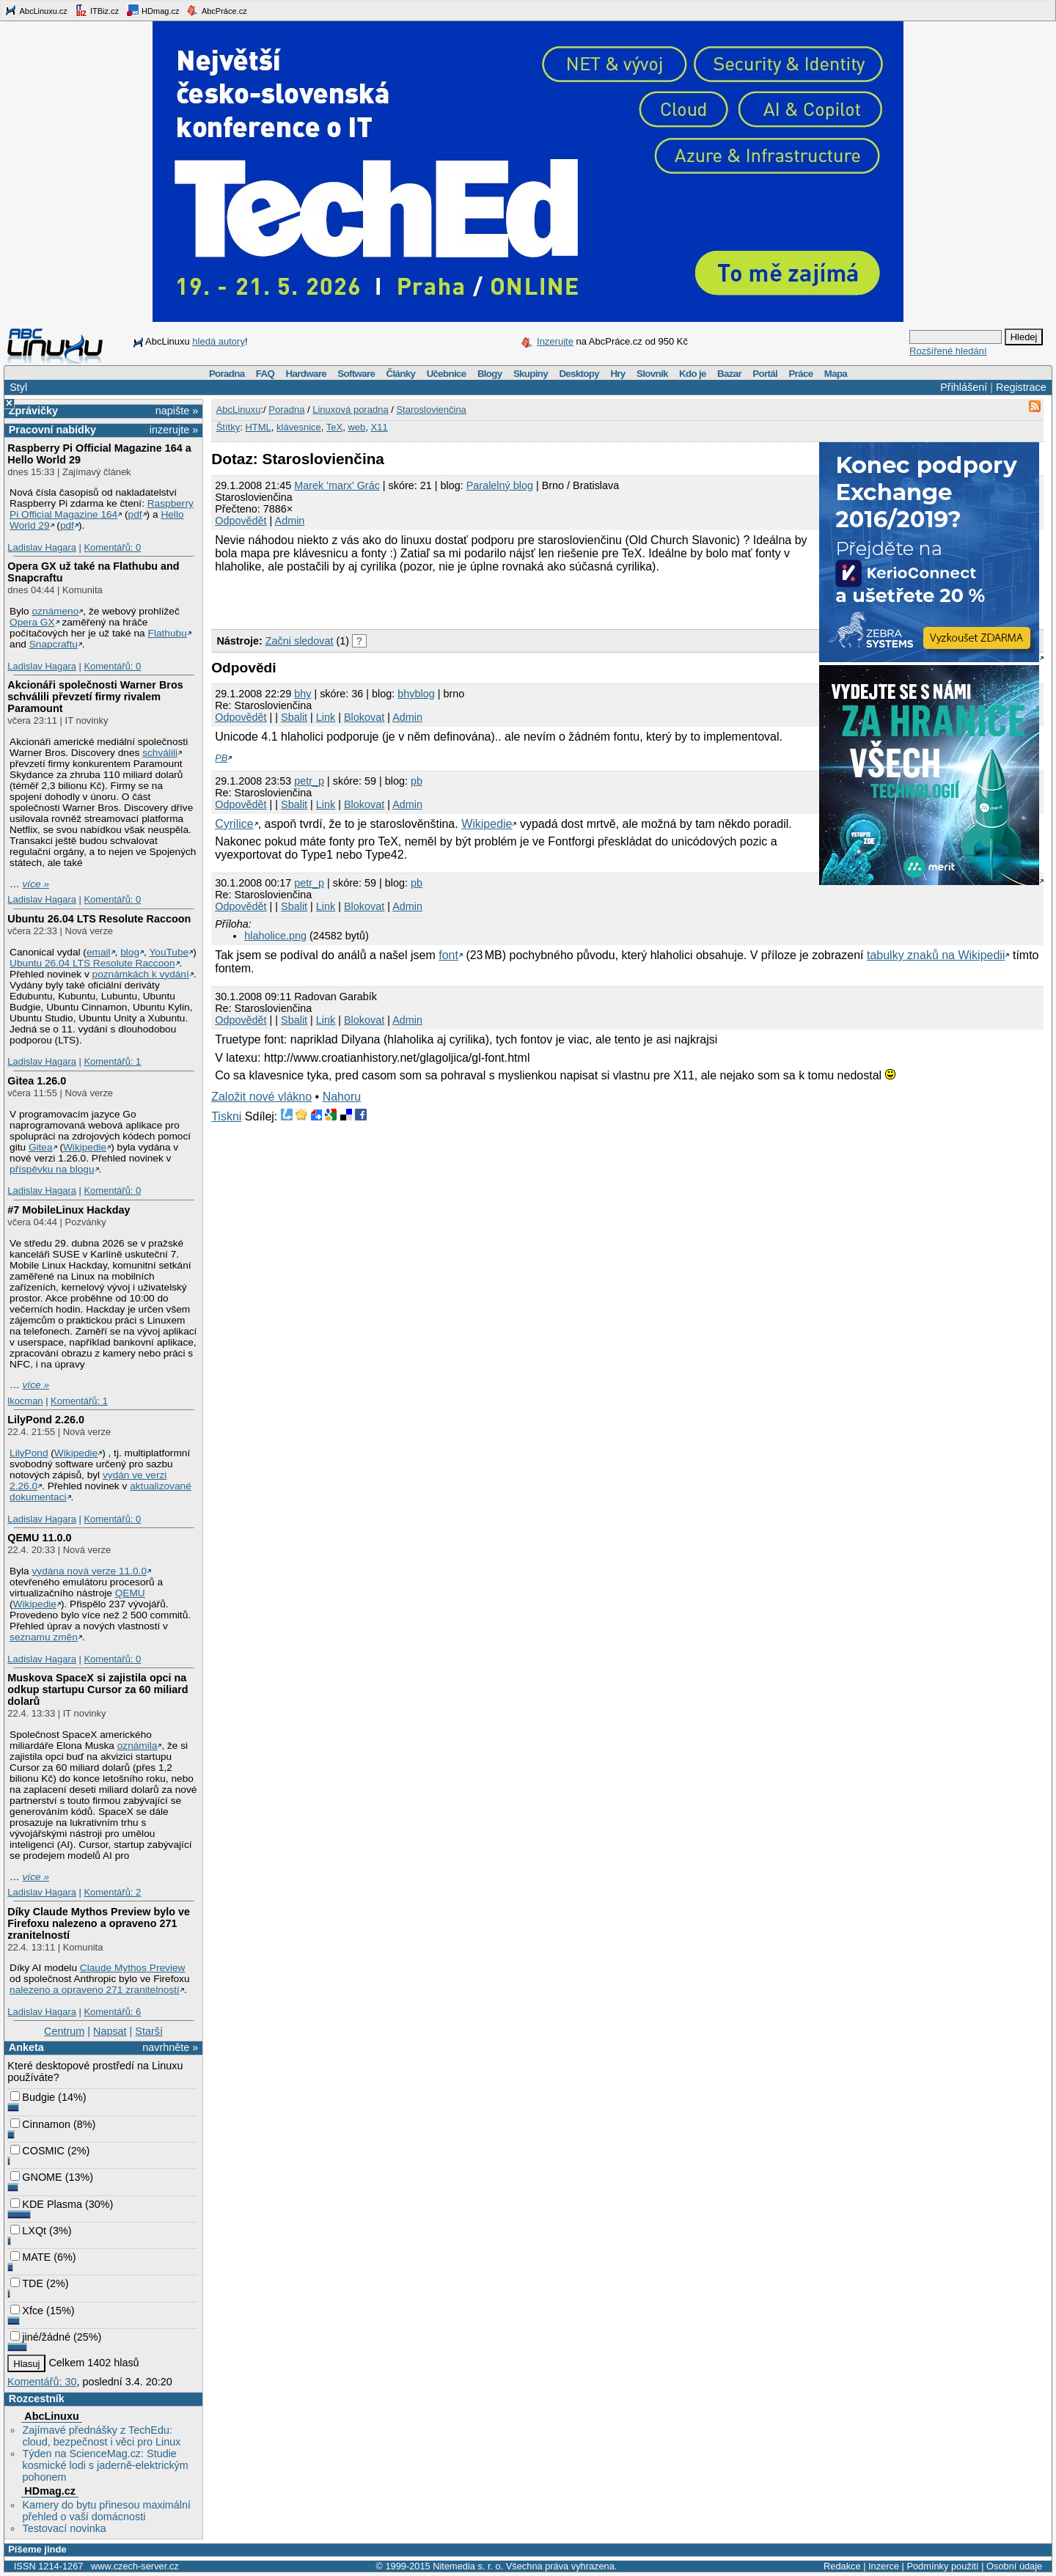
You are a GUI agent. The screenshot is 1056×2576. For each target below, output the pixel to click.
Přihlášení (963, 387)
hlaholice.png (275, 936)
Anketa (26, 2047)
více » (36, 883)
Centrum (64, 2031)
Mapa (835, 373)
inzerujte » (174, 430)
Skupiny (530, 373)
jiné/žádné (40, 2337)
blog (129, 952)
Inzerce (883, 2566)
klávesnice (298, 427)
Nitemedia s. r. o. (468, 2566)
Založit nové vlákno (261, 1096)
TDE (26, 2283)
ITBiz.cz (97, 10)
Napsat (110, 2031)
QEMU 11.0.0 (39, 1538)
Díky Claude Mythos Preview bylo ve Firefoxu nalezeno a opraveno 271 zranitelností (98, 1923)
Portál (764, 373)
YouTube (168, 952)
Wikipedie (84, 1147)
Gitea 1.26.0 (36, 1081)
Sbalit (294, 717)
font (448, 955)
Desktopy (579, 373)
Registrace (1021, 387)
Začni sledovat (299, 641)
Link (325, 717)
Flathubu (167, 633)
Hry (617, 373)
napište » (176, 411)
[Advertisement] (382, 599)
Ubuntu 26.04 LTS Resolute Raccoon (99, 919)
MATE (30, 2257)
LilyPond (29, 1452)
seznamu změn (44, 1637)
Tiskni (226, 1116)
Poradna (227, 373)
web (356, 427)
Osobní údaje (1014, 2566)
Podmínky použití (942, 2566)
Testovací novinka (64, 2528)
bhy (302, 694)
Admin (290, 520)
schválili (159, 752)
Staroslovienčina (431, 409)
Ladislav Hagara (41, 547)
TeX (334, 427)
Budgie (32, 2097)
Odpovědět (240, 520)
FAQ (265, 373)
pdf (135, 514)
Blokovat (364, 717)
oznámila (137, 1745)
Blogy (489, 373)
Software (356, 373)
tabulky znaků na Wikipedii (936, 955)
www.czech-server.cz (134, 2566)
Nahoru (342, 1096)
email (99, 952)
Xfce (26, 2310)
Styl (18, 387)
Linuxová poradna (350, 409)
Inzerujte (555, 341)
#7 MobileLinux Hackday (68, 1210)
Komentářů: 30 (41, 2382)
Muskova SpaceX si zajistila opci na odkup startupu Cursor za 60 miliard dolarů (97, 1689)
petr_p (309, 781)
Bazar (729, 373)
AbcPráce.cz (216, 10)
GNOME (36, 2177)
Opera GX (32, 622)
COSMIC (37, 2151)
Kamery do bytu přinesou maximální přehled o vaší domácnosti (106, 2510)
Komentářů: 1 (112, 1061)
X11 (379, 427)
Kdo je (692, 373)
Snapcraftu (53, 644)
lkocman (25, 1400)
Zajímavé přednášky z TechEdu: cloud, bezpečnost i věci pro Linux (101, 2436)
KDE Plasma (46, 2204)
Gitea (41, 1147)
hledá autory (218, 341)
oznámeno (55, 611)
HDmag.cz (152, 10)
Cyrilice (234, 824)
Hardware (306, 373)
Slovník (652, 373)
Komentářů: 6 (112, 2011)
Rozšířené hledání (948, 350)
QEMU (130, 1593)
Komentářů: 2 (112, 1892)
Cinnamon (40, 2124)
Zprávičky (33, 411)
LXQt (28, 2230)
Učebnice (446, 373)
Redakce (842, 2566)
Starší (149, 2031)
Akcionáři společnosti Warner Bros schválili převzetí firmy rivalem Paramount (95, 696)
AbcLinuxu (51, 2416)
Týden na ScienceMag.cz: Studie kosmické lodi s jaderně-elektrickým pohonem (105, 2465)
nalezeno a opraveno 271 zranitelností (95, 1989)
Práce (800, 373)
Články (401, 373)
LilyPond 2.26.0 (45, 1419)
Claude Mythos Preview (133, 1967)
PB (221, 757)
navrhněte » (170, 2047)
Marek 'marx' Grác (337, 485)
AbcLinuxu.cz (35, 10)
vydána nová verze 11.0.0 (89, 1571)
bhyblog (415, 694)
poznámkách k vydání (140, 974)
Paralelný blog (499, 485)
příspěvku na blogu (52, 1169)
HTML (258, 427)
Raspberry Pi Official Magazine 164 (102, 509)
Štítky (228, 427)
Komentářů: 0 (112, 547)
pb (416, 781)
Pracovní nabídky (52, 430)
